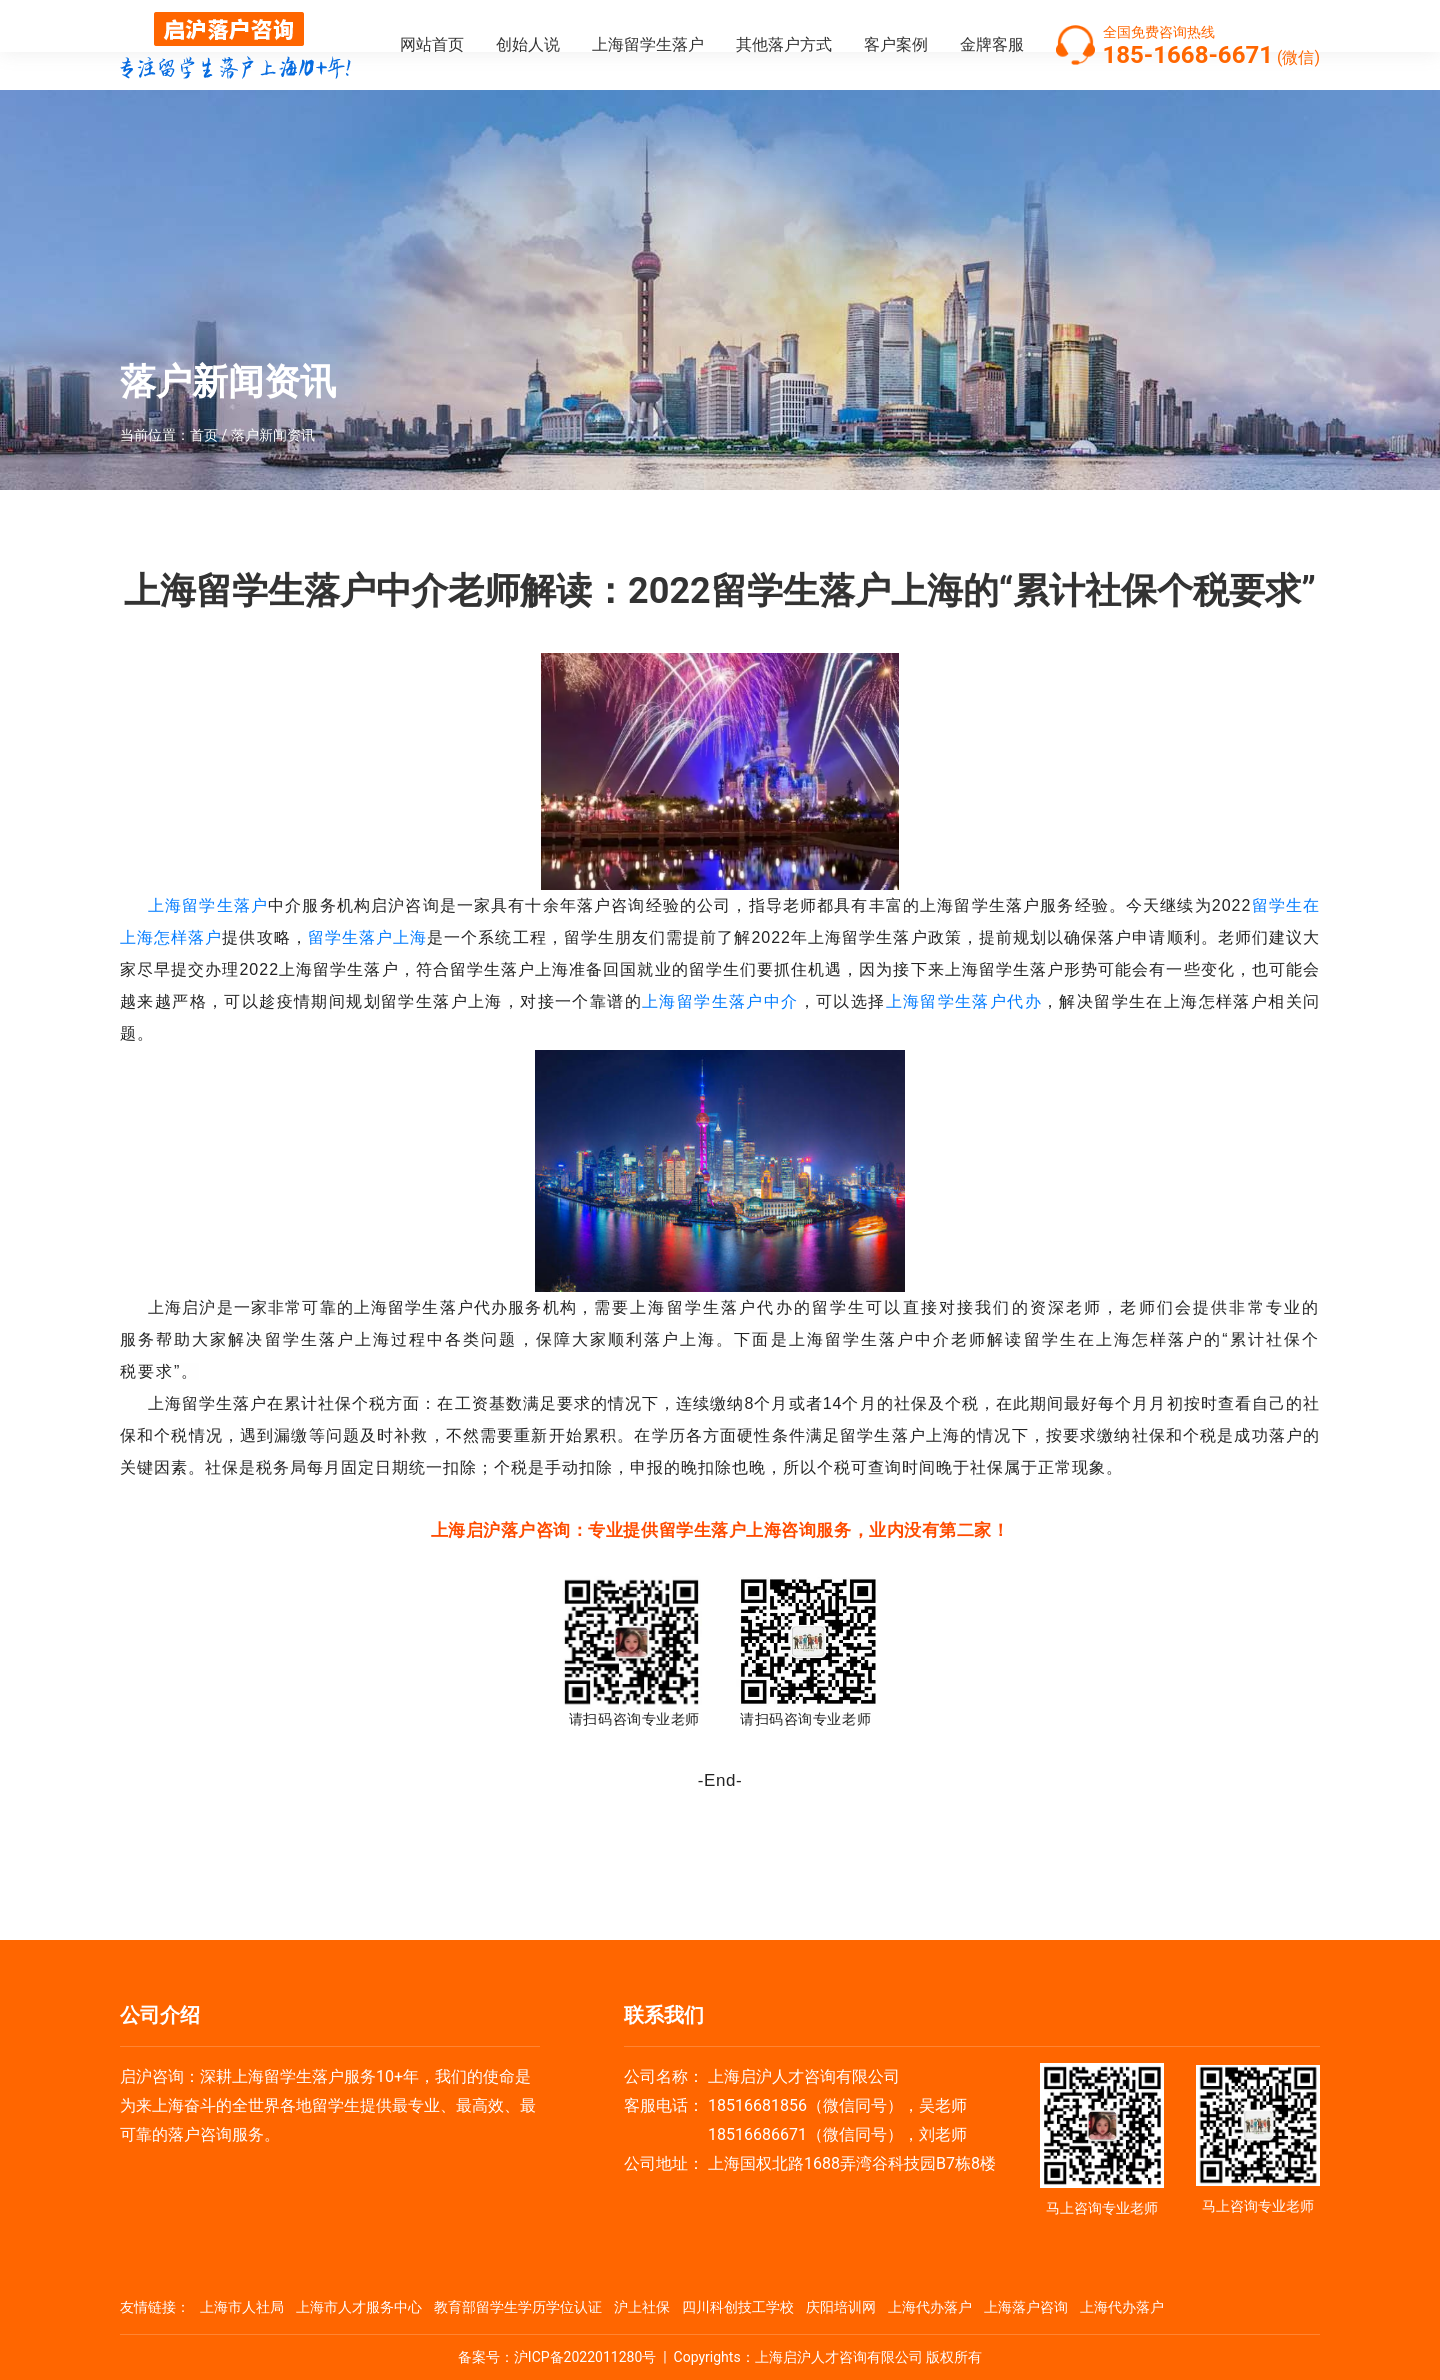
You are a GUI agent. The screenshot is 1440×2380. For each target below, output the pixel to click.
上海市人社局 (242, 2307)
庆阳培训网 (841, 2307)
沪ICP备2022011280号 (585, 2357)
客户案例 (896, 44)
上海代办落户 (930, 2307)
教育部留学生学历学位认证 (518, 2307)
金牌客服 (992, 44)
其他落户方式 (784, 44)
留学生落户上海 (367, 937)
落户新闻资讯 (273, 435)
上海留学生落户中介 (720, 1001)
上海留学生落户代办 (964, 1001)
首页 (204, 435)
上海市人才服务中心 (359, 2307)
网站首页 (432, 44)
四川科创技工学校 (738, 2307)
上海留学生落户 (648, 44)
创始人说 (528, 44)
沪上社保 (642, 2307)
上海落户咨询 (1026, 2307)
